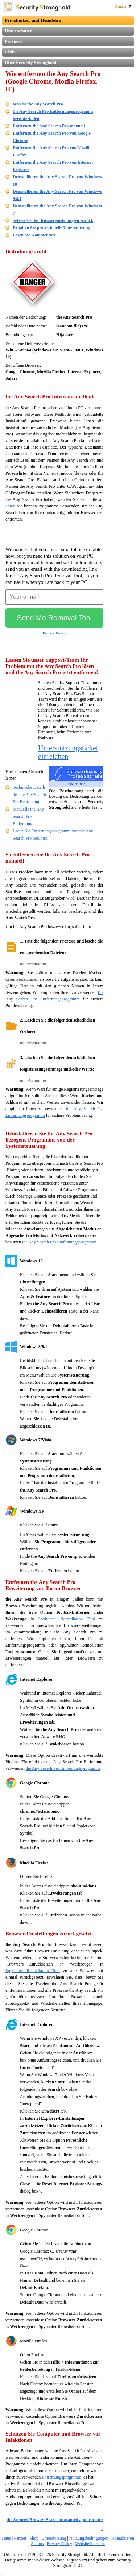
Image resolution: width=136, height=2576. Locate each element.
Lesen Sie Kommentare (34, 235)
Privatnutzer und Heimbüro (33, 20)
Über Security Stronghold (31, 62)
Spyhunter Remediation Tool (66, 1618)
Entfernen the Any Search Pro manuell (49, 125)
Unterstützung (53, 2538)
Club (10, 52)
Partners (13, 41)
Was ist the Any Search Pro (38, 104)
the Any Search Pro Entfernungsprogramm (59, 1242)
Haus (6, 2538)
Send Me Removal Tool (54, 618)
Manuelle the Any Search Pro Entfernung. (28, 816)
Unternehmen (19, 30)
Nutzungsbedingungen (88, 2538)
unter (9, 506)
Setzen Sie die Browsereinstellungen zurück (53, 220)
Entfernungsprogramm (61, 2477)
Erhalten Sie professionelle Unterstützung (51, 227)
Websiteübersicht (90, 2543)
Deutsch (122, 6)
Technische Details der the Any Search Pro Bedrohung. (29, 794)
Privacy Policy (54, 633)
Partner (20, 2538)
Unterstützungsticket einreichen (68, 752)
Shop (33, 2538)
